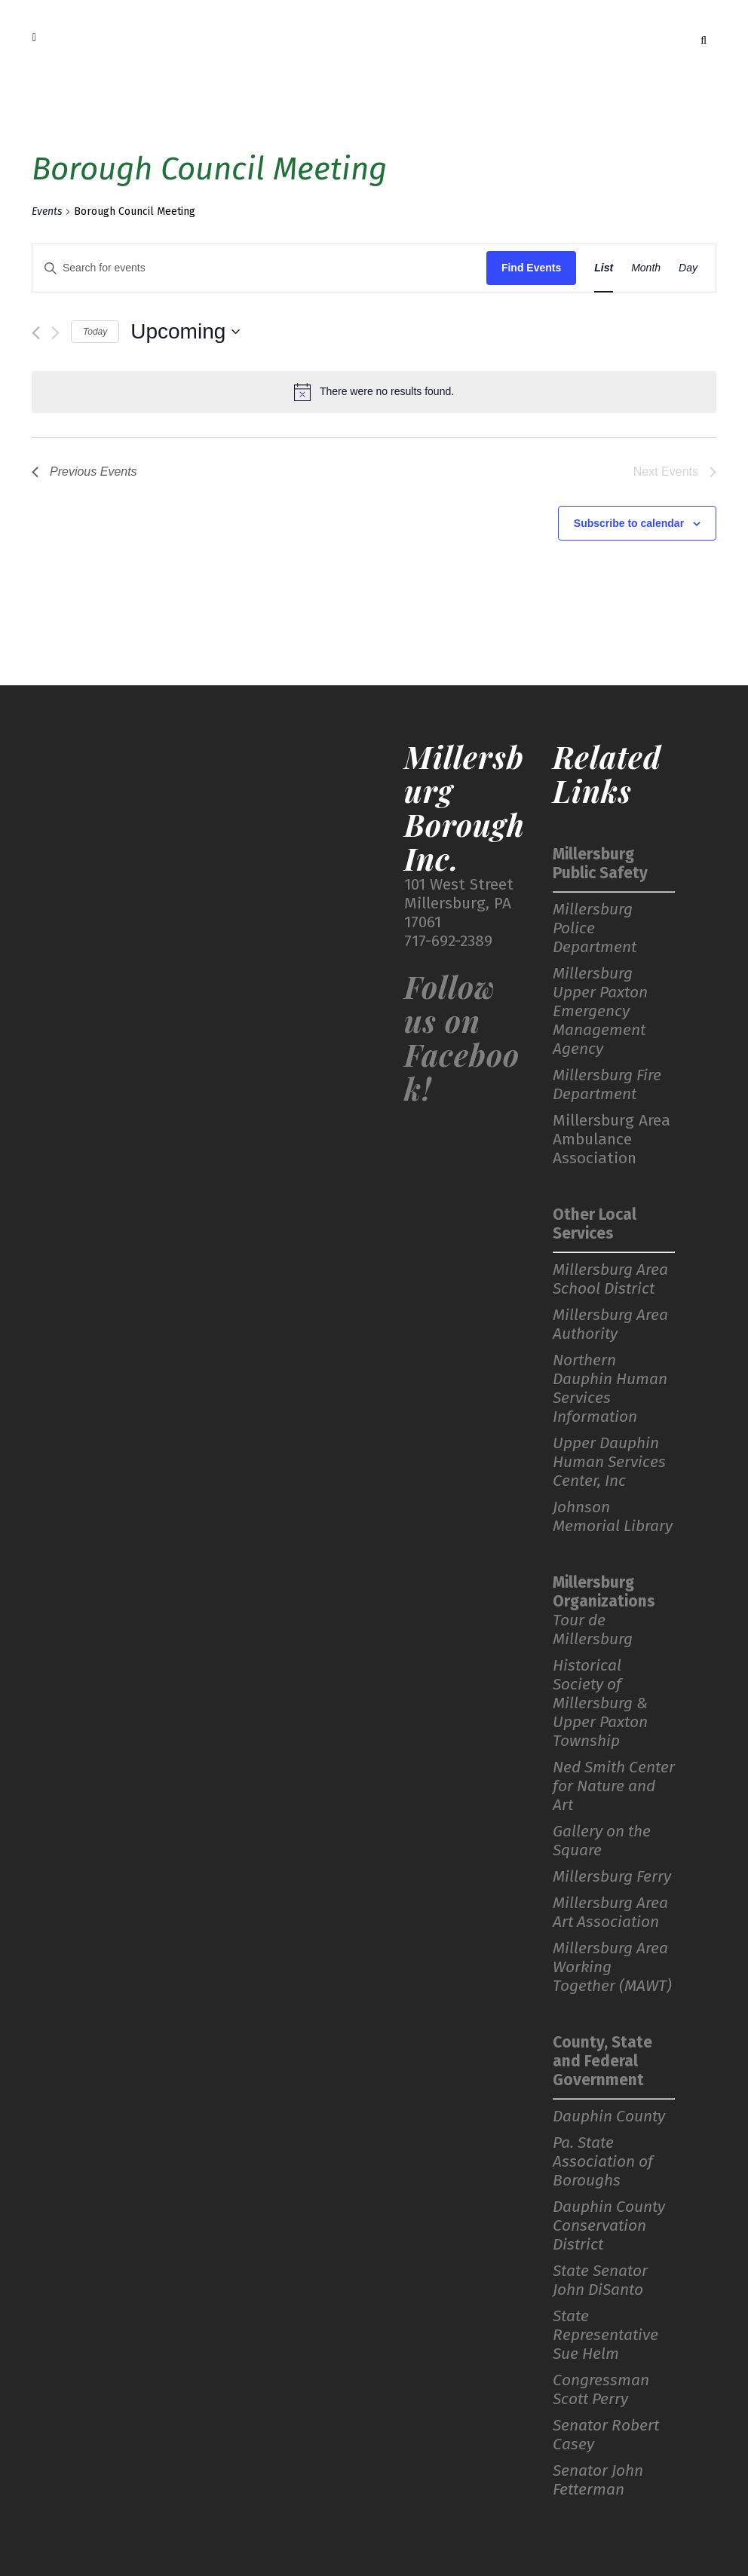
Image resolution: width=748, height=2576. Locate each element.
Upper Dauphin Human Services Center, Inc (609, 1462)
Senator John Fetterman (598, 2480)
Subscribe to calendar (629, 523)
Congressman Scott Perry (601, 2390)
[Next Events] (55, 333)
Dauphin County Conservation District (609, 2226)
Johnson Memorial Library (613, 1517)
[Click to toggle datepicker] (185, 332)
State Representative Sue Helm (605, 2335)
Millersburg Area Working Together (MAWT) (612, 1967)
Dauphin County (609, 2116)
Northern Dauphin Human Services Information (610, 1388)
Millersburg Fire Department (607, 1085)
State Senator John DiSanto (600, 2280)
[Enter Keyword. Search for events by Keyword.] (259, 268)
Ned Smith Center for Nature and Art (614, 1786)
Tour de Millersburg (593, 1630)
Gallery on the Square (602, 1841)
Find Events (531, 268)
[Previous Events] (36, 333)
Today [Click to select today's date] (95, 331)
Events (47, 211)
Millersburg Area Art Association (610, 1912)
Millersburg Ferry (612, 1876)
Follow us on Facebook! (462, 1037)
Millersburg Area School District (610, 1279)
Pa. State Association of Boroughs (603, 2161)
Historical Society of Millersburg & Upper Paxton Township (600, 1703)
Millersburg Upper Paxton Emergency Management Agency (600, 1011)
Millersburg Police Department (594, 928)
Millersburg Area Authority (610, 1324)
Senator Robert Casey (606, 2435)
